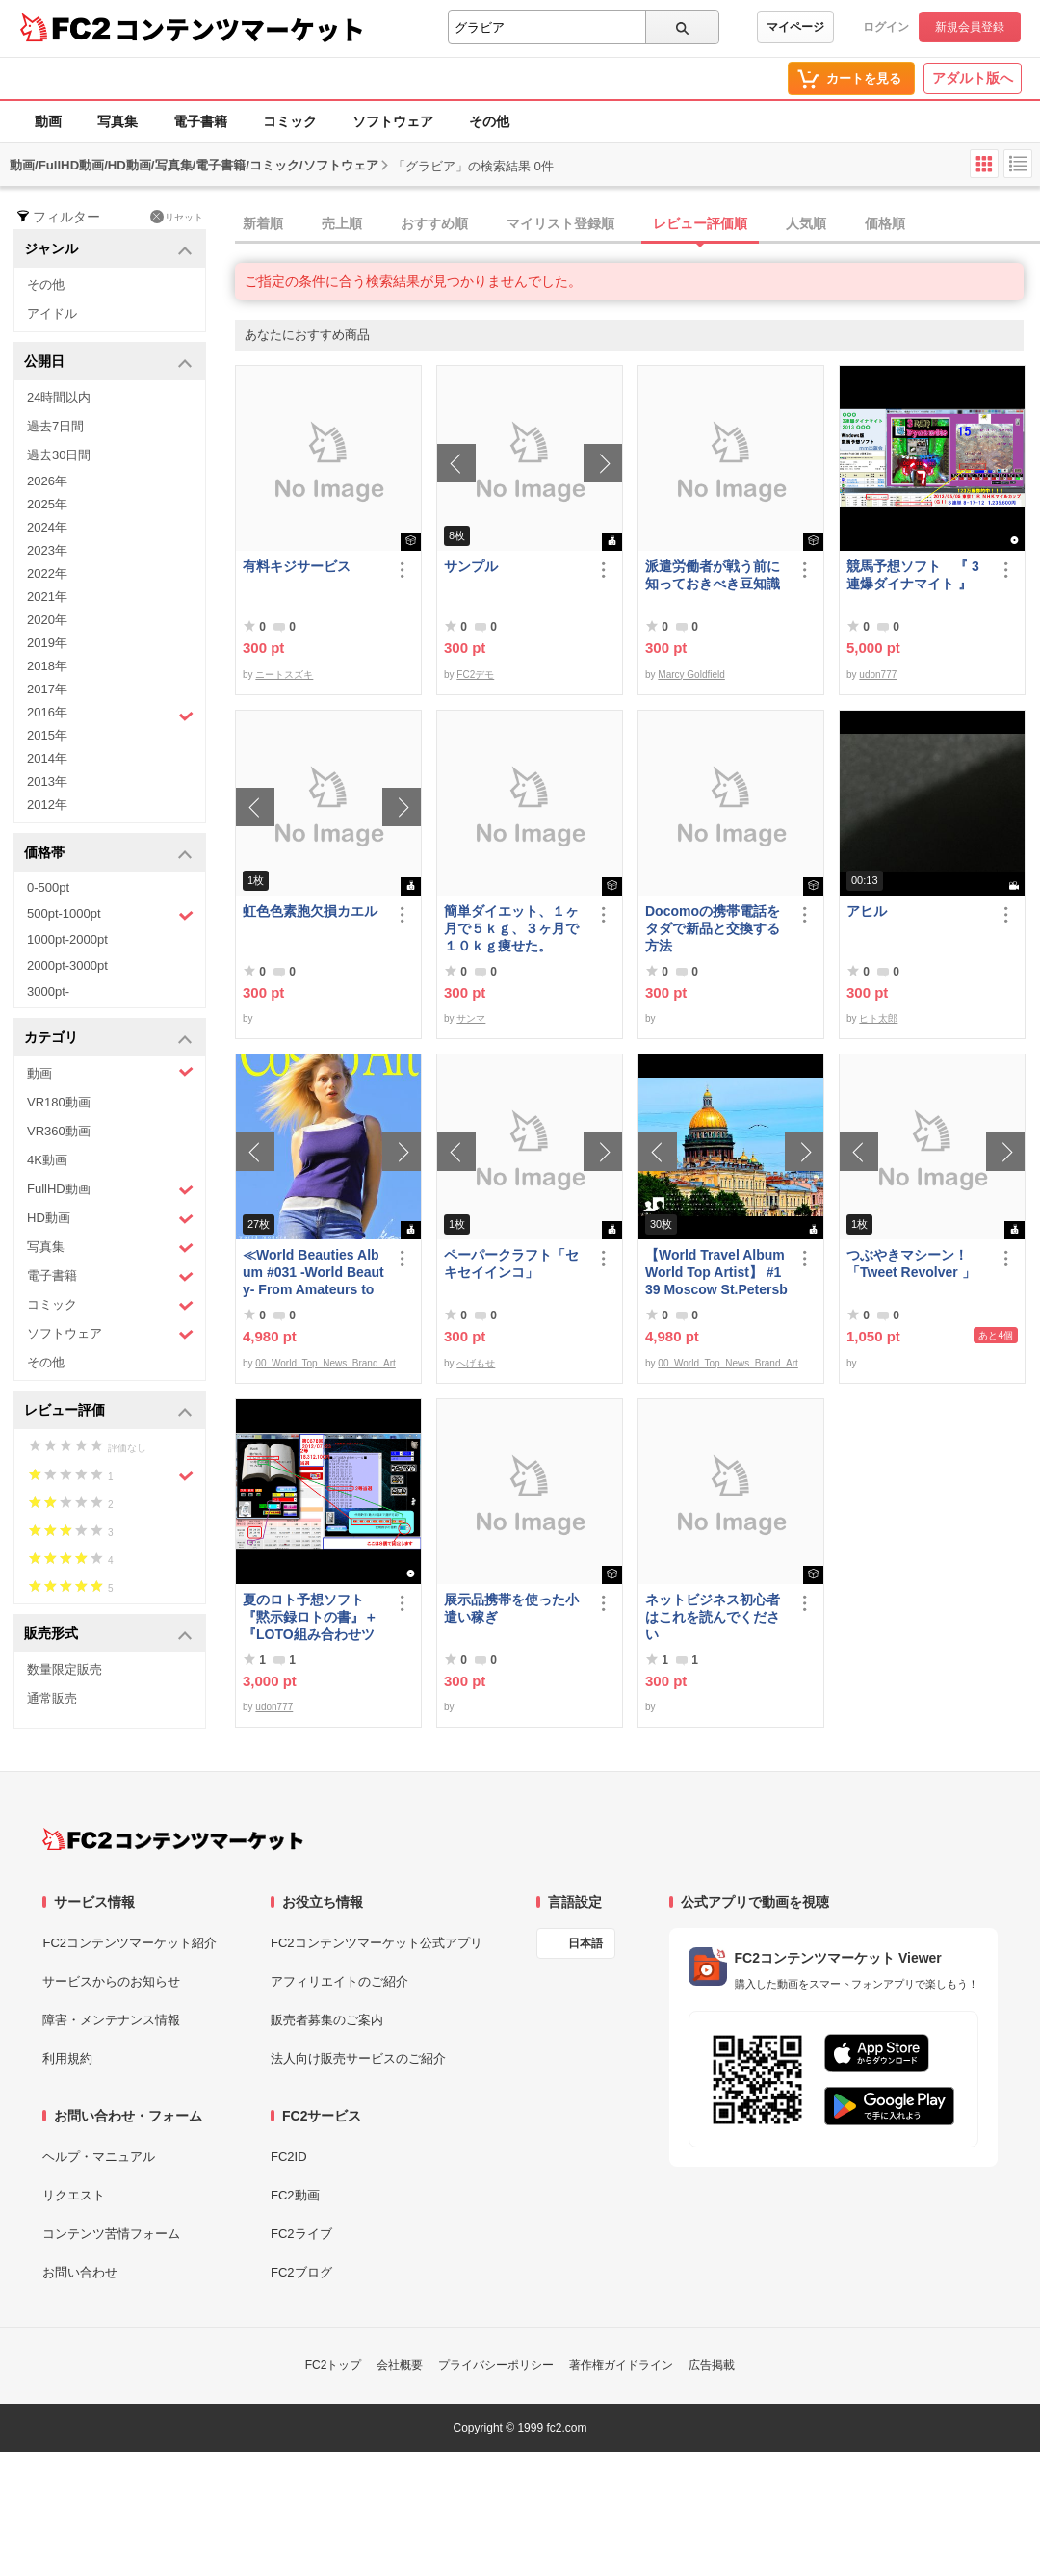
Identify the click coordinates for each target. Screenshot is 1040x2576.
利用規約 (67, 2058)
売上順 (342, 223)
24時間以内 (59, 397)
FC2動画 (295, 2195)
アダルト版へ (972, 78)
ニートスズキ (284, 674)
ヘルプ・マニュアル (98, 2156)
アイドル (52, 313)
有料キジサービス (297, 566)
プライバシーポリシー (496, 2365)
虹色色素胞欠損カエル (310, 911)
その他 (489, 121)
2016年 (110, 714)
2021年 (47, 596)
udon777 (878, 674)
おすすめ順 (434, 223)
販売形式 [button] (108, 1635)
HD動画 (110, 1218)
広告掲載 (712, 2365)
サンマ (470, 1018)
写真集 (117, 121)
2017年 (47, 689)
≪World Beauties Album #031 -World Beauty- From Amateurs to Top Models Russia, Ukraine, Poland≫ (313, 1272)
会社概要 (400, 2365)
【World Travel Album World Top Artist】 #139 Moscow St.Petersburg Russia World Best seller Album (716, 1272)
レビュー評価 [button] (108, 1411)
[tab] (637, 224)
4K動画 (47, 1160)
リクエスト (73, 2195)
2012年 (47, 804)
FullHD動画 (110, 1190)
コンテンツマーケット (240, 29)
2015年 (47, 735)
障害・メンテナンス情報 (111, 2020)
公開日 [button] (108, 362)
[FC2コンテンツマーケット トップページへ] (172, 1839)
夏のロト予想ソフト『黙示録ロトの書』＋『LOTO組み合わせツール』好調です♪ (310, 1617)
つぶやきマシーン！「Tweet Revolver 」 (910, 1263)
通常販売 (52, 1698)
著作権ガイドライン (621, 2365)
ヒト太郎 (878, 1018)
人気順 (806, 223)
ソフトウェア (392, 121)
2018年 (47, 666)
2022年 (47, 573)
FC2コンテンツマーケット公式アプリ (376, 1943)
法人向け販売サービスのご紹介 (358, 2058)
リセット (176, 216)
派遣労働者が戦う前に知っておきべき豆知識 (712, 575)
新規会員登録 (969, 27)
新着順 (263, 223)
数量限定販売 (64, 1669)
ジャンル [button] (108, 250)
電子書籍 (200, 121)
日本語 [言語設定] (585, 1943)
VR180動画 (59, 1102)
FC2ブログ (301, 2272)
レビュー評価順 (700, 223)
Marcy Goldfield (691, 674)
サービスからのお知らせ (111, 1981)
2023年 (47, 550)
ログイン (886, 27)
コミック (290, 121)
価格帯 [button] (108, 854)
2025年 (47, 504)
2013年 (47, 781)
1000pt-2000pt (67, 939)
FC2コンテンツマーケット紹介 (129, 1943)
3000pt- (48, 991)
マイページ (795, 27)
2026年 (47, 481)
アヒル (866, 911)
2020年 (47, 619)
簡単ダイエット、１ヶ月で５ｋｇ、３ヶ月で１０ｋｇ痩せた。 (511, 928)
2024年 (47, 527)
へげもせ (475, 1363)
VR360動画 (59, 1131)
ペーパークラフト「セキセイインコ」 (511, 1263)
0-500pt (48, 887)
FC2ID (289, 2156)
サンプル (471, 566)
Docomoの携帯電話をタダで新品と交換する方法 (712, 928)
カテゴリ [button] (108, 1038)
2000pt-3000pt (67, 965)
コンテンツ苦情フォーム (111, 2233)
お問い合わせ (79, 2272)
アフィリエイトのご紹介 (339, 1981)
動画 (48, 121)
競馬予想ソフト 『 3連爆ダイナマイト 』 (912, 575)
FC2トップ (333, 2365)
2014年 (47, 758)
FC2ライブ (301, 2233)
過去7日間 (55, 426)
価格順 (885, 223)
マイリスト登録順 (560, 223)
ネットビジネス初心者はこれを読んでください (712, 1617)
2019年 (47, 643)
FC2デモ (475, 674)
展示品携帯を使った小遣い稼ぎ (511, 1608)
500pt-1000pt (110, 915)
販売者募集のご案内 (327, 2020)
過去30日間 (59, 455)
